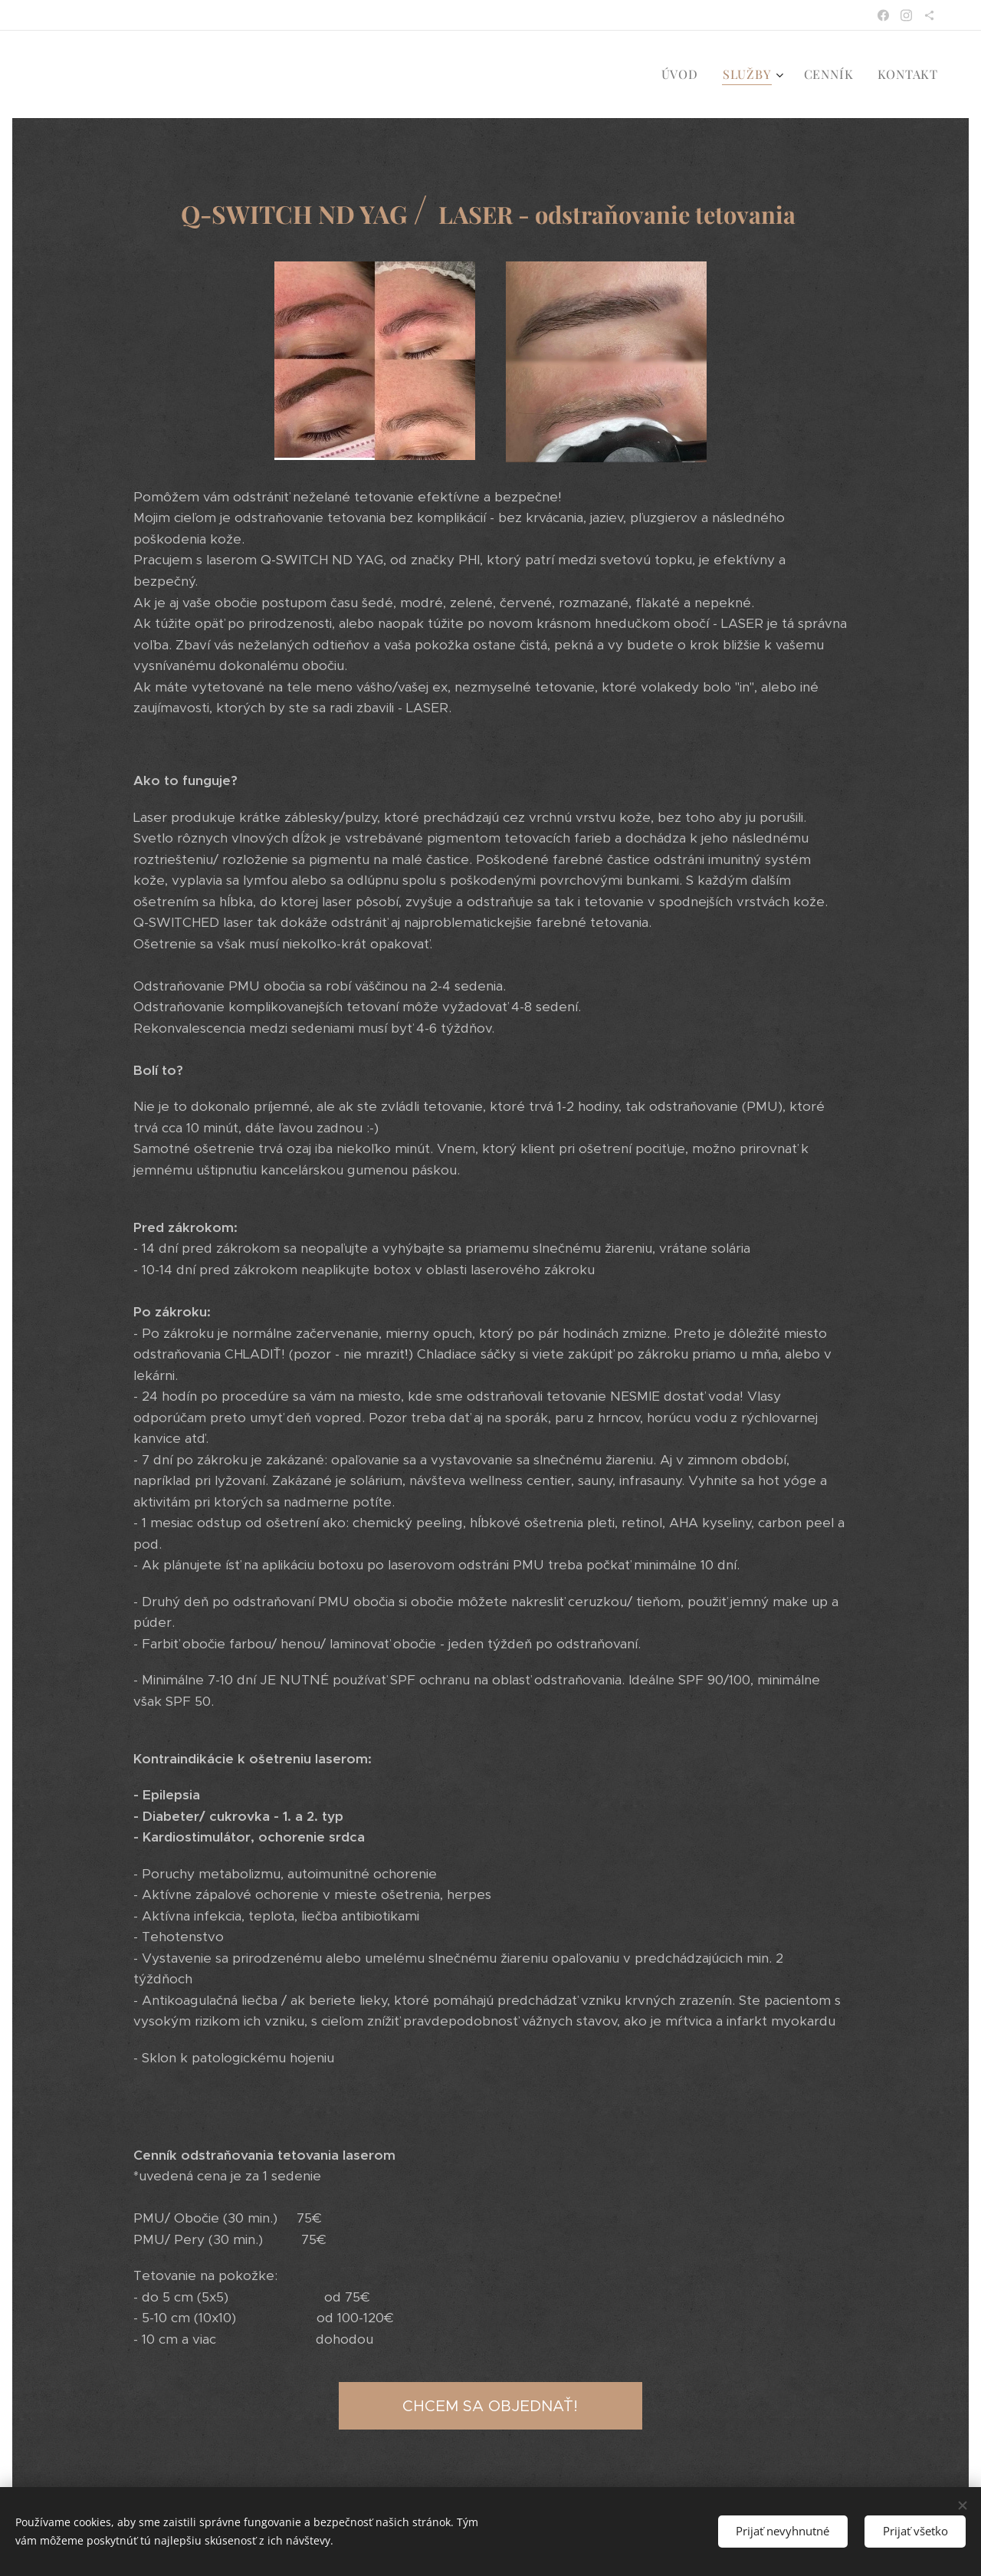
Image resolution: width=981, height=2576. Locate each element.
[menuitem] (684, 74)
